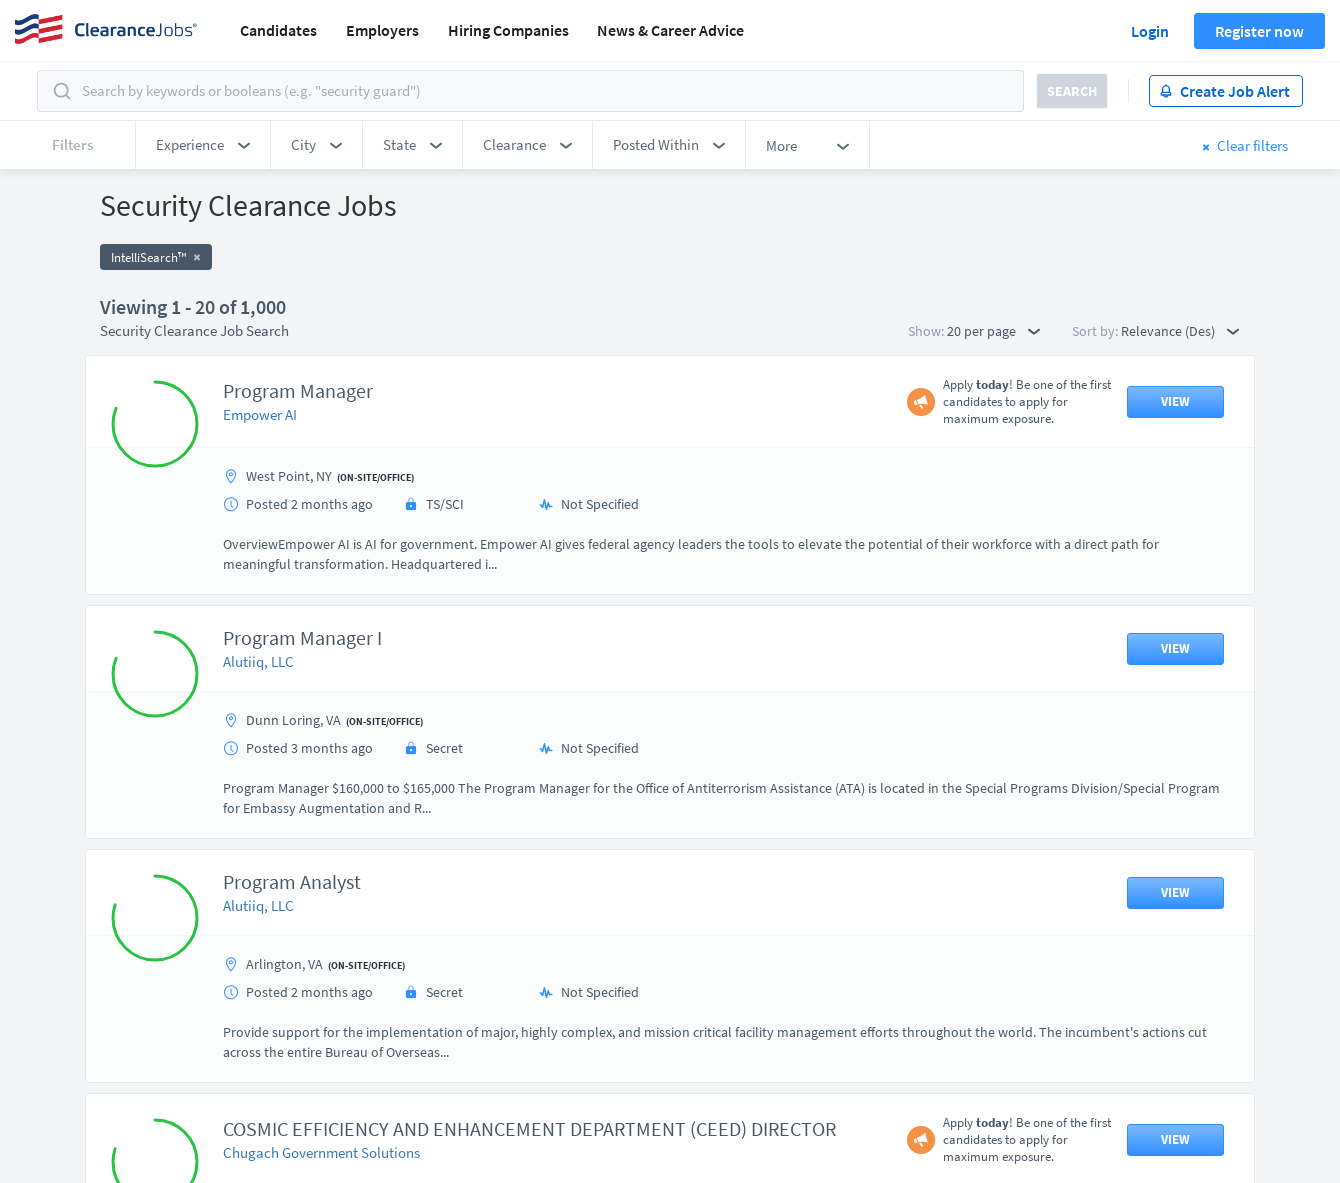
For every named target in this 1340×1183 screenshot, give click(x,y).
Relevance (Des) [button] (1180, 331)
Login (1150, 31)
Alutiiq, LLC (258, 661)
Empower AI (260, 414)
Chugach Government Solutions (321, 1152)
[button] (203, 145)
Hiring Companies (508, 30)
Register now (1259, 31)
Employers (382, 30)
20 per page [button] (993, 331)
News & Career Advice (670, 30)
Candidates (278, 30)
